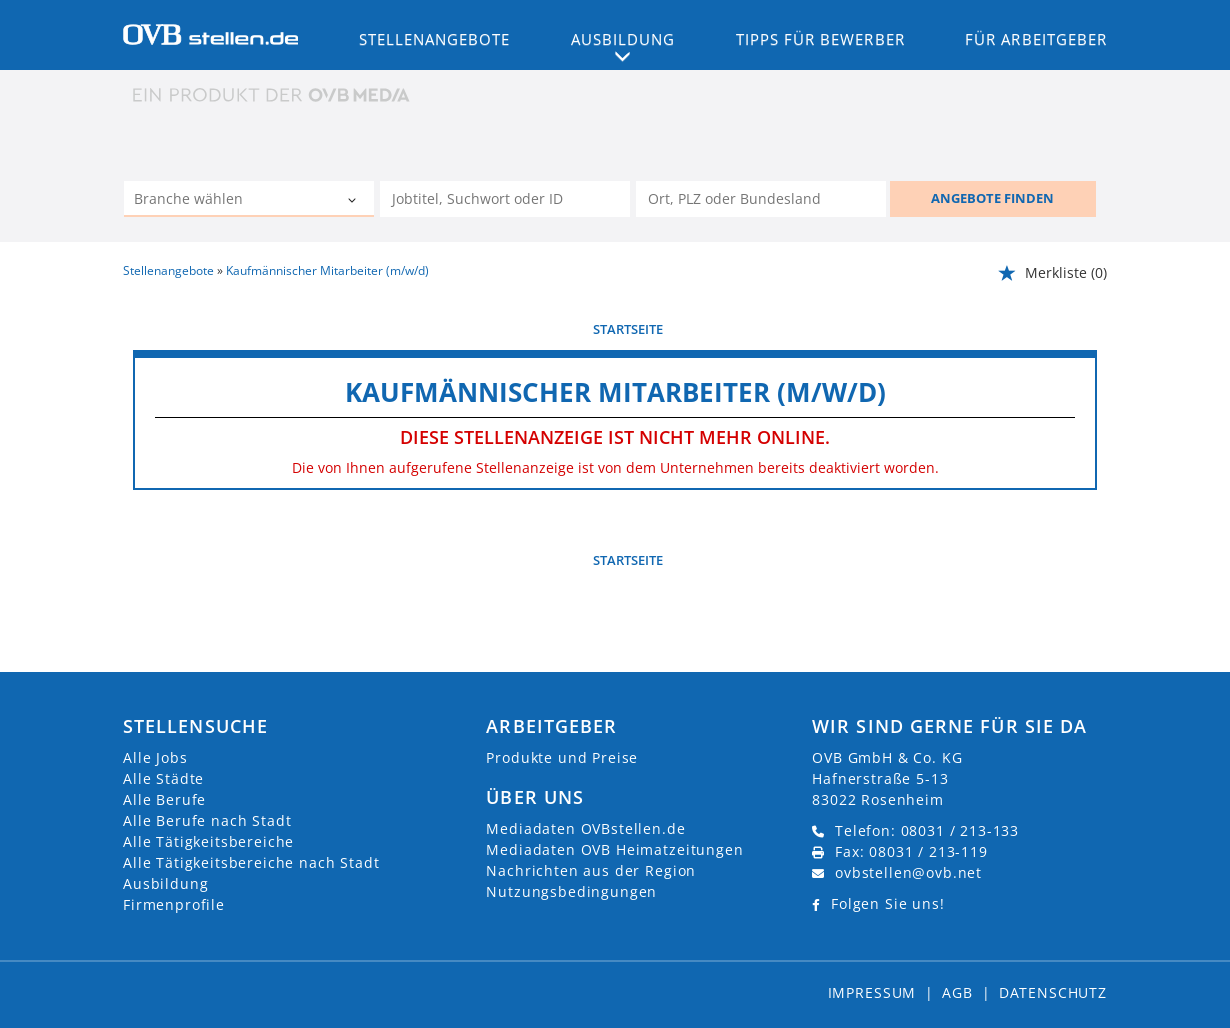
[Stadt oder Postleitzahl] (761, 199)
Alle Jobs (155, 757)
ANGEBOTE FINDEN (992, 198)
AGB (957, 992)
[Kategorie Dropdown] (354, 201)
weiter (1074, 329)
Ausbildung (165, 883)
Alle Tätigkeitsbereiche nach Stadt (251, 862)
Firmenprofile (174, 904)
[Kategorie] (229, 201)
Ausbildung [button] (623, 39)
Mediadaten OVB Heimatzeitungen (614, 849)
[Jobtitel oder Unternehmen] (505, 199)
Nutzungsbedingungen (571, 891)
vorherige (168, 329)
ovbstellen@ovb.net (908, 872)
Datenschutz (1053, 992)
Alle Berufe (164, 799)
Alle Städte (163, 778)
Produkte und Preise (562, 757)
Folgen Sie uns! (888, 903)
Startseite (628, 329)
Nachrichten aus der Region (591, 870)
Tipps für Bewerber (820, 39)
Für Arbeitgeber (1036, 39)
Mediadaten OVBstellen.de (585, 828)
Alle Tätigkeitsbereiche (208, 841)
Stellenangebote (435, 39)
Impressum (872, 992)
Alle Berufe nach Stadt (207, 820)
